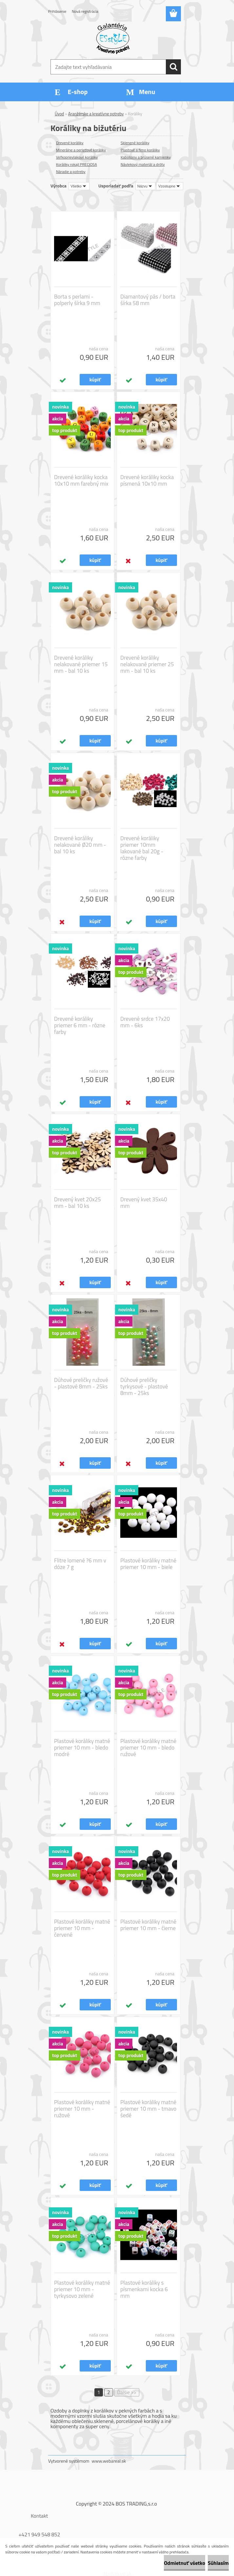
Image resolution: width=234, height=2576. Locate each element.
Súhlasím (218, 2563)
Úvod (59, 113)
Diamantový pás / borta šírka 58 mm (147, 299)
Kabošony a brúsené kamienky (146, 157)
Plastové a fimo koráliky (140, 150)
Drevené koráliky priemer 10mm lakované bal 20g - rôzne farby (141, 848)
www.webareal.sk (109, 2460)
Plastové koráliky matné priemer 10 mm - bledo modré (82, 1747)
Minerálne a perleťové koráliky (81, 150)
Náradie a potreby (71, 171)
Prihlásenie (57, 11)
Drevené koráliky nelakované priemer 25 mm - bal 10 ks (147, 664)
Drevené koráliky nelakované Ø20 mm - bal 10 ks (80, 845)
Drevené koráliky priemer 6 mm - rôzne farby (79, 1025)
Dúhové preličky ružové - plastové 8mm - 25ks (81, 1383)
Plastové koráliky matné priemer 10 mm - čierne (148, 1924)
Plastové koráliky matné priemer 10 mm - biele (148, 1563)
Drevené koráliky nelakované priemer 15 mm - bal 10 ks (81, 664)
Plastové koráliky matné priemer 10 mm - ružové (82, 2109)
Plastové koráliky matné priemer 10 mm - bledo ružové (148, 1747)
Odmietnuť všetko (184, 2563)
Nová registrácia (85, 11)
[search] (173, 66)
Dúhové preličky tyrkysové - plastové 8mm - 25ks (144, 1386)
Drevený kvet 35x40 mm (143, 1202)
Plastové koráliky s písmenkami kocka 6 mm (144, 2289)
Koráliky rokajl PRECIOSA (76, 164)
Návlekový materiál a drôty (143, 164)
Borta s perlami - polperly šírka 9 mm (77, 299)
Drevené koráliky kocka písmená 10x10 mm (147, 480)
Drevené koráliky (70, 143)
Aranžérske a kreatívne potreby (96, 113)
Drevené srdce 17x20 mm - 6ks (145, 1022)
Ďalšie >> (127, 2392)
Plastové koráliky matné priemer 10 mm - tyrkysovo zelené (82, 2289)
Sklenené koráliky (135, 143)
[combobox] (145, 186)
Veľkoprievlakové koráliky (77, 157)
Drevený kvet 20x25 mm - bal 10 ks (77, 1202)
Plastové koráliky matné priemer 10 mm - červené (82, 1928)
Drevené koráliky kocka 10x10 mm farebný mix (81, 480)
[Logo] (113, 38)
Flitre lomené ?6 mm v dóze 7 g (80, 1563)
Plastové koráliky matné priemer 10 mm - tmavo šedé (148, 2109)
